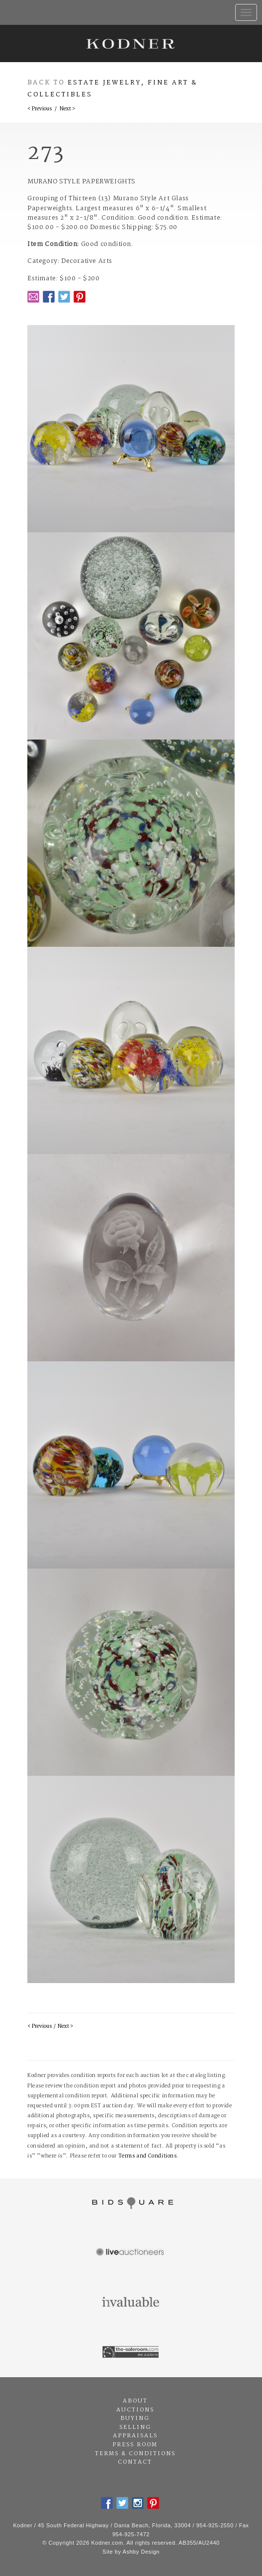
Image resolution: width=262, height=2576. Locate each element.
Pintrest (80, 297)
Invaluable (131, 2302)
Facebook (49, 297)
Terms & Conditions (135, 2453)
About (135, 2401)
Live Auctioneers (131, 2253)
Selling (135, 2427)
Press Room (135, 2444)
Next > (67, 109)
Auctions (135, 2410)
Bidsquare (131, 2203)
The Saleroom (131, 2352)
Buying (135, 2418)
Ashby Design (141, 2552)
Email (33, 297)
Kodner (131, 43)
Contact (135, 2462)
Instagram (138, 2503)
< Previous (39, 109)
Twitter (64, 297)
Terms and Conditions (147, 2156)
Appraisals (135, 2435)
